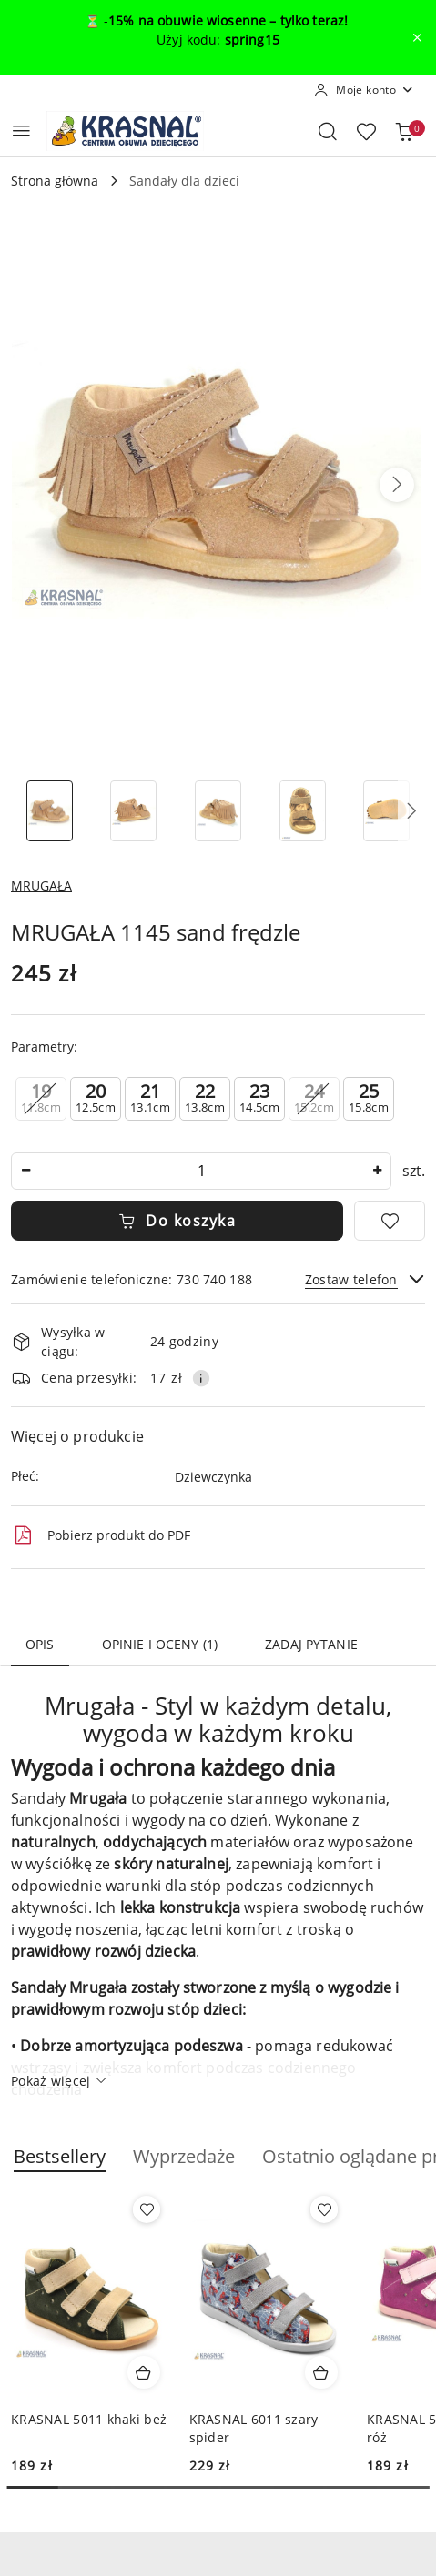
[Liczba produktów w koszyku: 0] (404, 131)
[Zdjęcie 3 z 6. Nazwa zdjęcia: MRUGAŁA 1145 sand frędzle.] (218, 810)
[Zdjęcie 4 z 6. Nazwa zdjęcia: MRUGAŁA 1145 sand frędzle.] (302, 810)
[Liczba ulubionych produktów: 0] (366, 131)
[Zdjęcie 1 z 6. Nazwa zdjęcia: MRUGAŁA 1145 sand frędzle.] (49, 810)
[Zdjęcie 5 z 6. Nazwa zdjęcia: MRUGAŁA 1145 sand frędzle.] (386, 810)
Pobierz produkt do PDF (100, 1535)
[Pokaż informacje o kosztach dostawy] (201, 1378)
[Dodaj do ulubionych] (389, 1221)
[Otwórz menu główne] (21, 130)
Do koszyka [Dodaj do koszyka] (177, 1221)
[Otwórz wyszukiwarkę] (328, 131)
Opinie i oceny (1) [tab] (160, 1644)
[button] (397, 485)
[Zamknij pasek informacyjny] (417, 37)
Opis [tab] (40, 1644)
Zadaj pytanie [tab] (311, 1644)
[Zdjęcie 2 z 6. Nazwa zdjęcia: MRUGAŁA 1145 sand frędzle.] (134, 810)
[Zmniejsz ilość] (25, 1171)
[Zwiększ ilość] (376, 1171)
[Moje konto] (364, 90)
